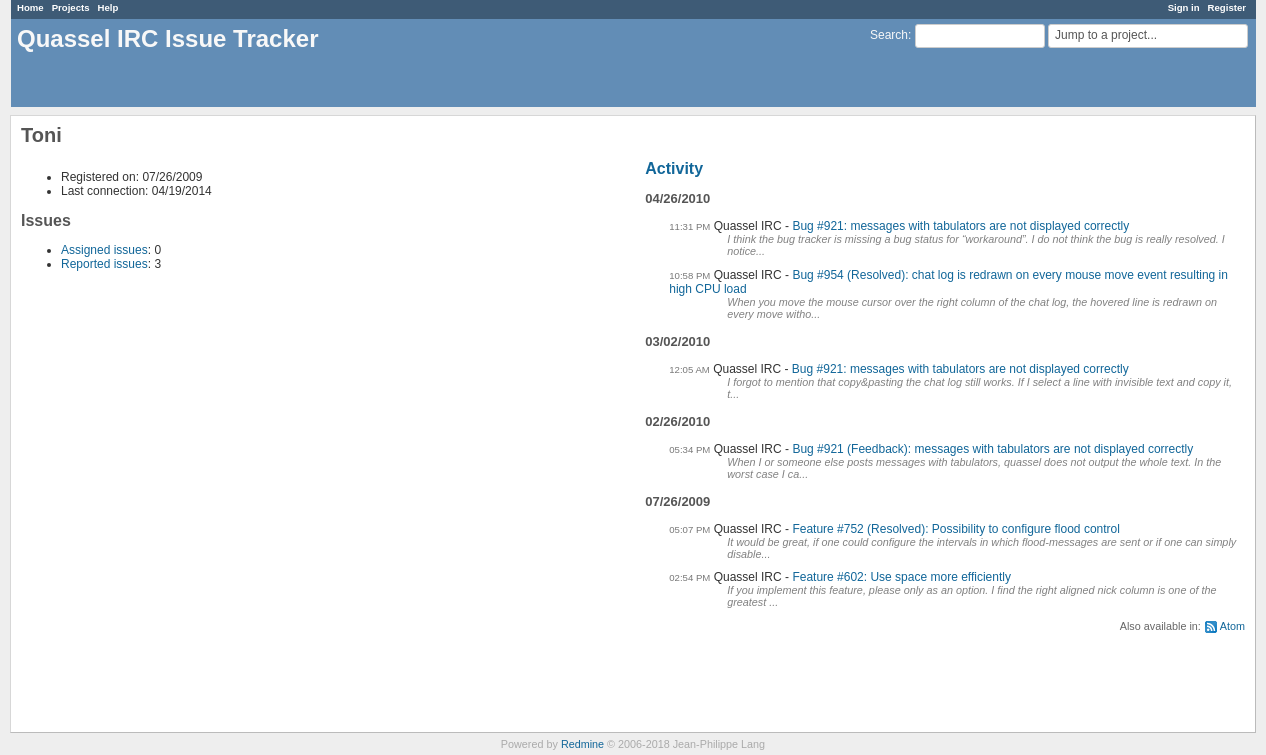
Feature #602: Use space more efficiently (901, 577)
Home (30, 7)
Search (889, 35)
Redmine (582, 744)
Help (108, 7)
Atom (1232, 626)
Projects (71, 7)
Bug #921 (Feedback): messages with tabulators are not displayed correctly (992, 449)
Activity (674, 168)
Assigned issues (104, 250)
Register (1227, 7)
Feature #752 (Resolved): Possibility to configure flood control (956, 529)
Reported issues (104, 264)
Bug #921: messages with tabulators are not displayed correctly (960, 226)
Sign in (1184, 7)
